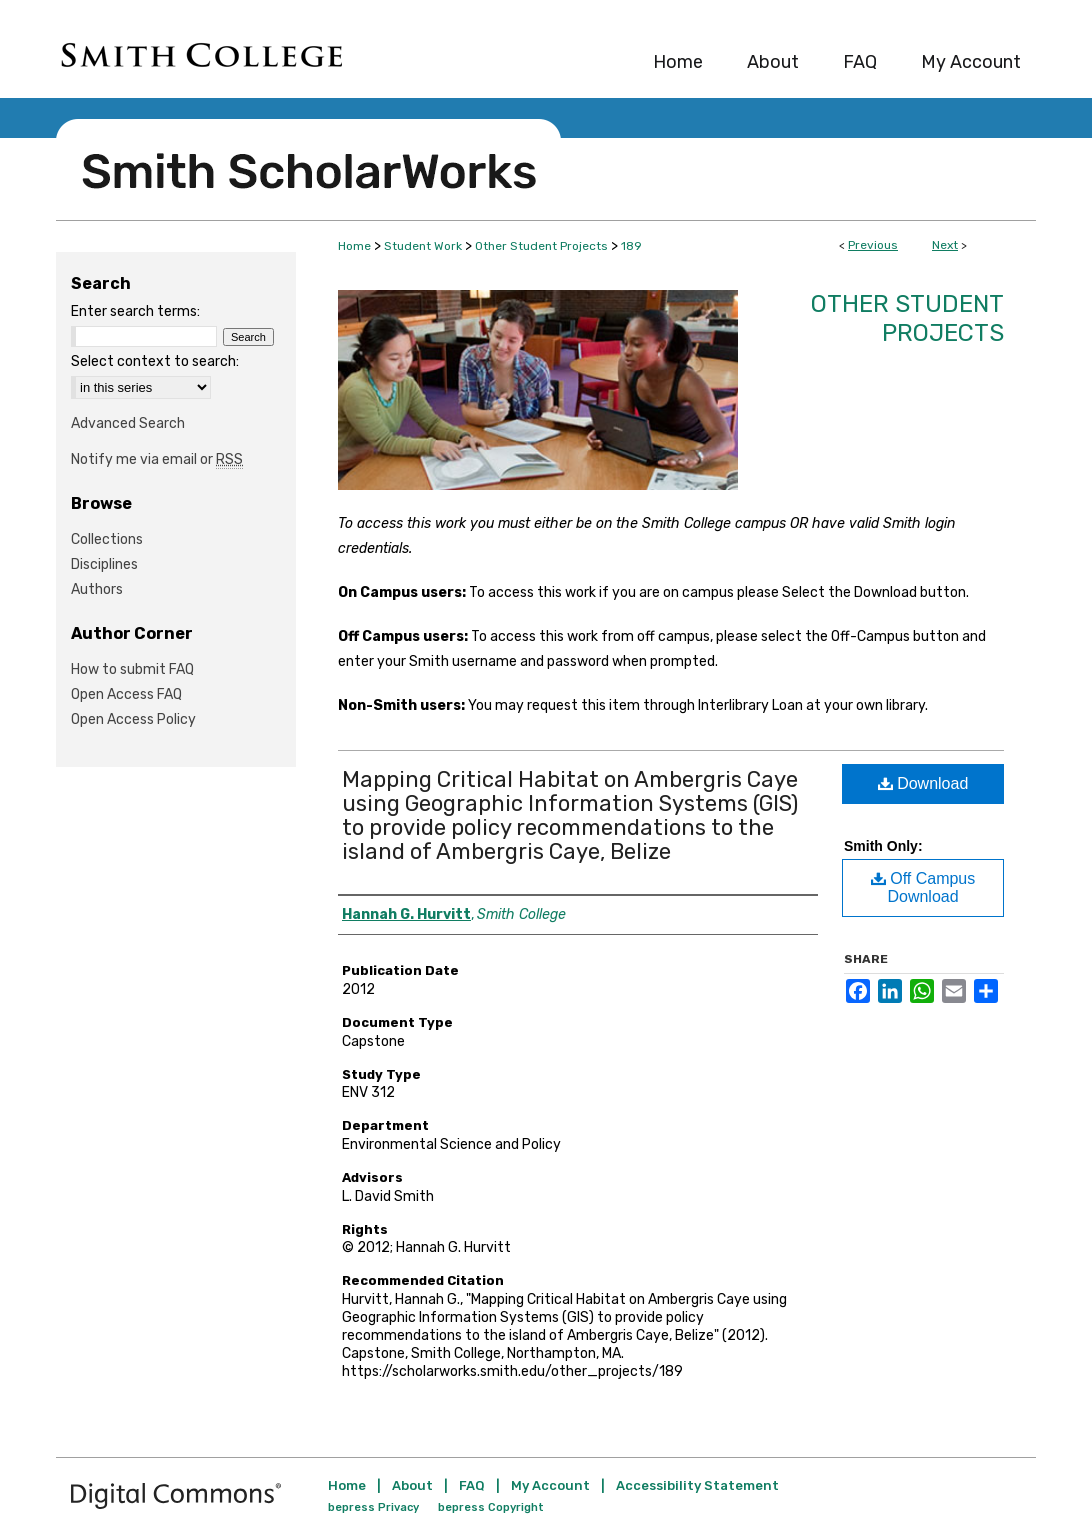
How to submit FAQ (132, 669)
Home (354, 246)
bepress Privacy (373, 1507)
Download (923, 783)
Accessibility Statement (697, 1485)
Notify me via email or (157, 459)
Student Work (423, 246)
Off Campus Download (923, 887)
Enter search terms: (135, 311)
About (412, 1485)
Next (945, 245)
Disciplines (104, 564)
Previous (873, 245)
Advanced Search (128, 423)
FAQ (472, 1485)
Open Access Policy (133, 719)
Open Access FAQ (126, 694)
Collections (107, 539)
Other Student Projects (541, 246)
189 (631, 246)
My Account (550, 1485)
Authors (97, 589)
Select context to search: (155, 361)
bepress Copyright (491, 1507)
